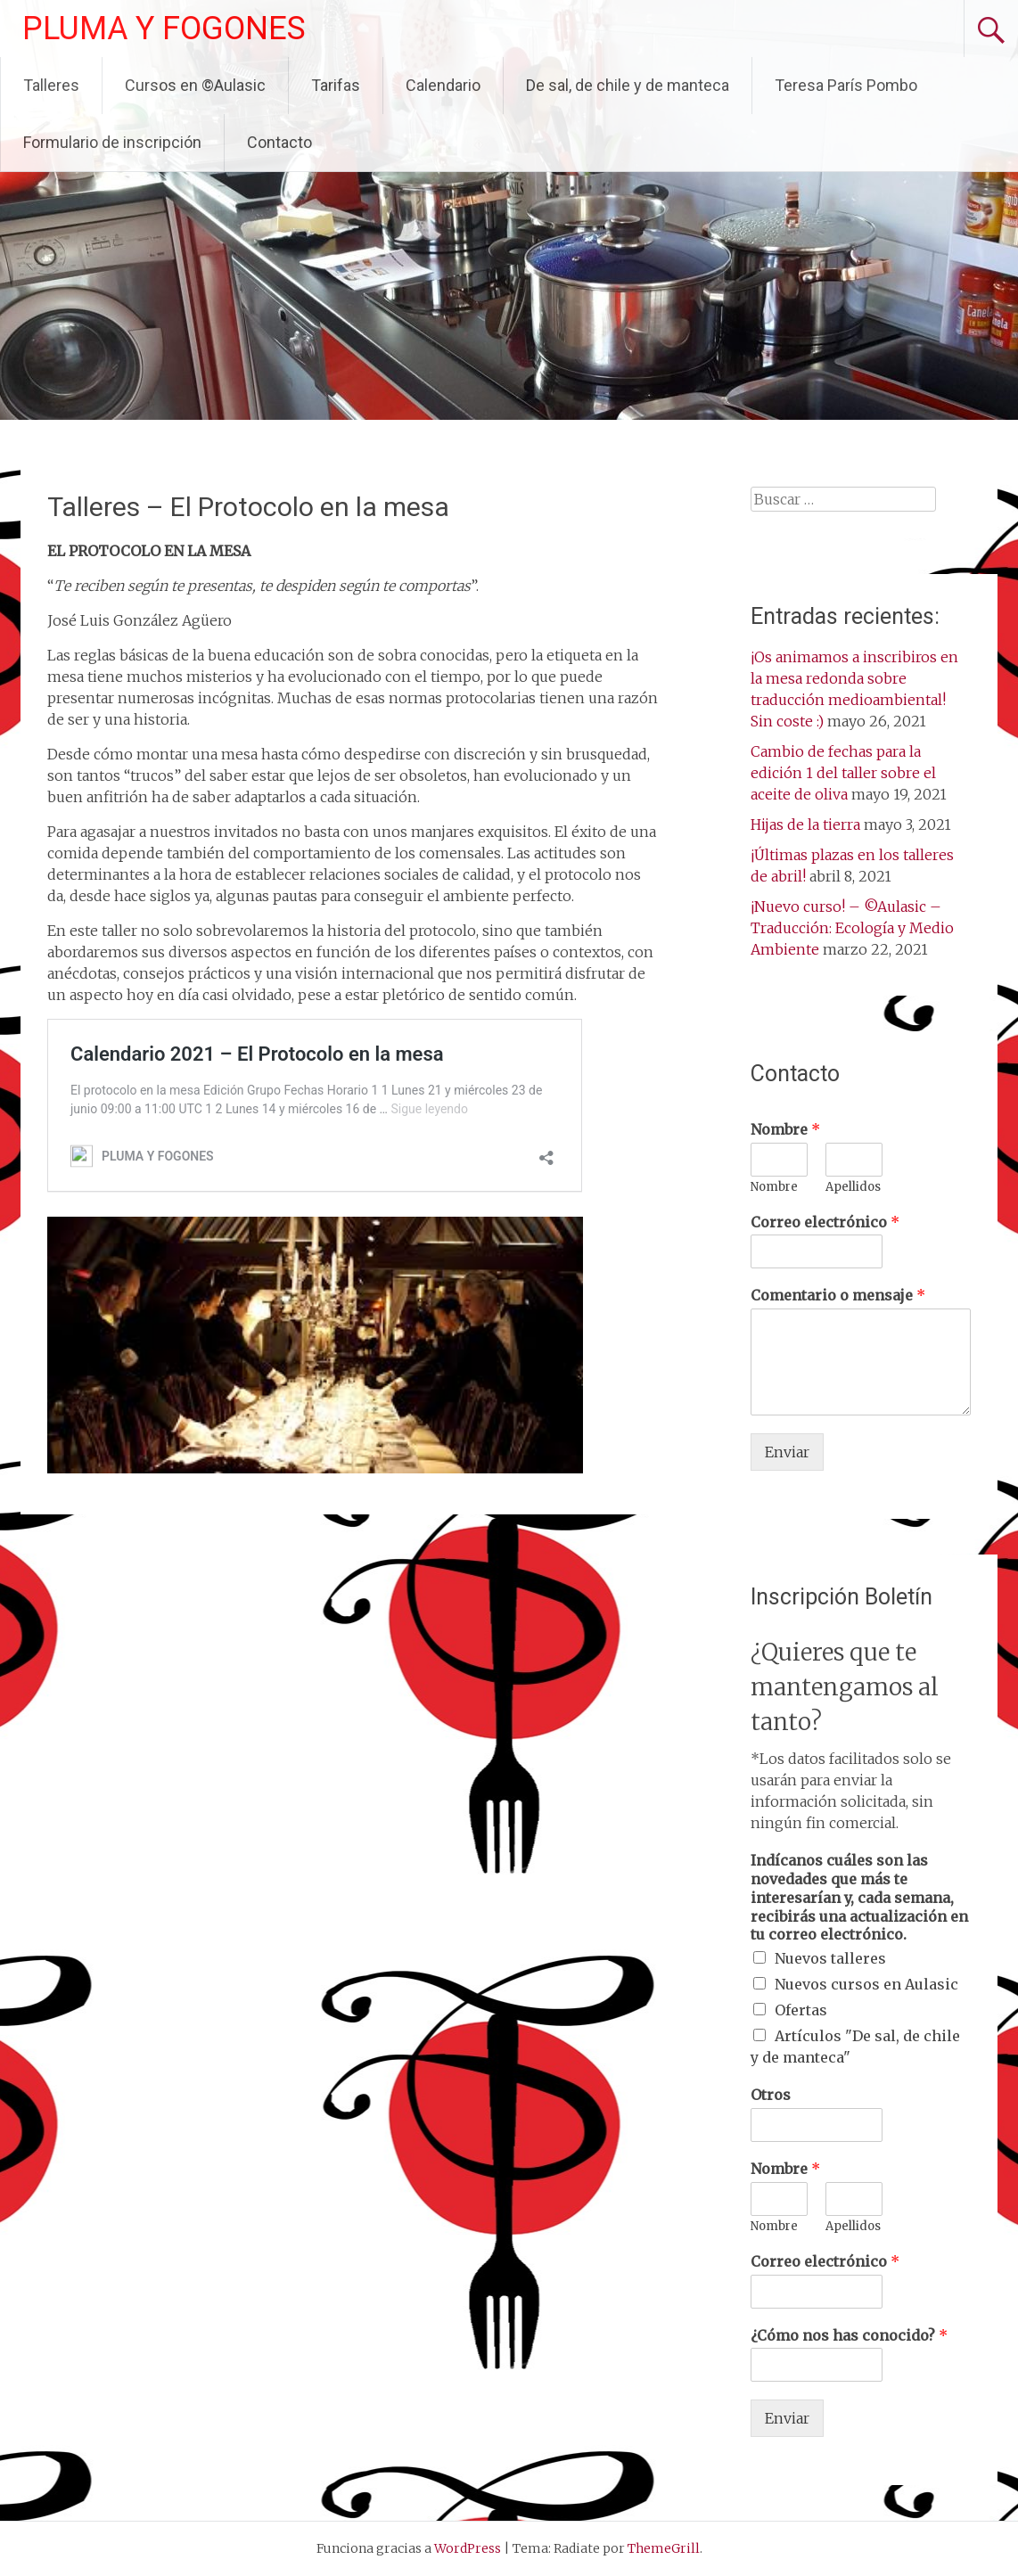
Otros (771, 2095)
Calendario (443, 85)
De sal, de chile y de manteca (627, 85)
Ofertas (801, 2010)
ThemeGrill (664, 2548)
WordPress (467, 2548)
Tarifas (335, 85)
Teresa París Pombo (846, 85)
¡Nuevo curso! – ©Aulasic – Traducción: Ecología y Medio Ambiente (852, 928)
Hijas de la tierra (805, 824)
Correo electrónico (825, 1222)
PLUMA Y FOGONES (164, 28)
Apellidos (853, 1187)
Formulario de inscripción (112, 142)
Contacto (279, 142)
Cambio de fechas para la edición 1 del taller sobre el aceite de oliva (843, 772)
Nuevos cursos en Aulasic (866, 1984)
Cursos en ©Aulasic (195, 85)
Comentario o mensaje (838, 1295)
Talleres (51, 85)
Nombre (785, 1129)
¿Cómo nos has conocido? (849, 2335)
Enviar (787, 1452)
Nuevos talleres (830, 1958)
